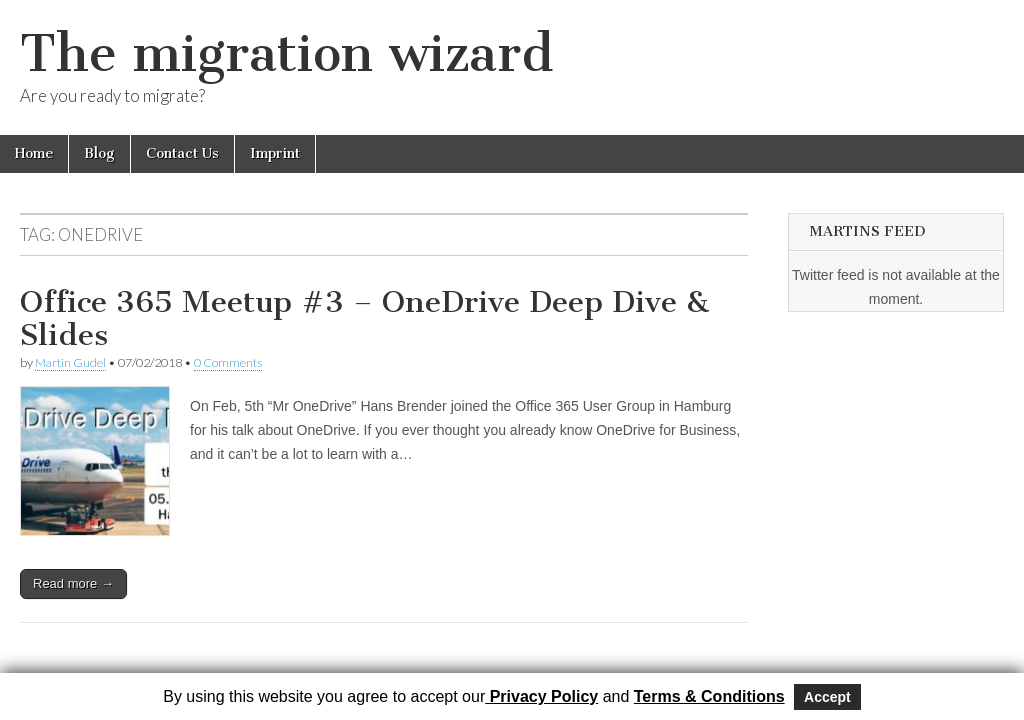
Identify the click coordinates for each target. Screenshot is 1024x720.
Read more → (73, 583)
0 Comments (228, 362)
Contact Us (182, 153)
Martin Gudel (70, 362)
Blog (99, 153)
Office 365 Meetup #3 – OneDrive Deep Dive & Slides (364, 319)
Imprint (275, 153)
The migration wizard (286, 53)
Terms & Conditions (709, 696)
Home (34, 153)
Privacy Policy (541, 696)
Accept (827, 697)
